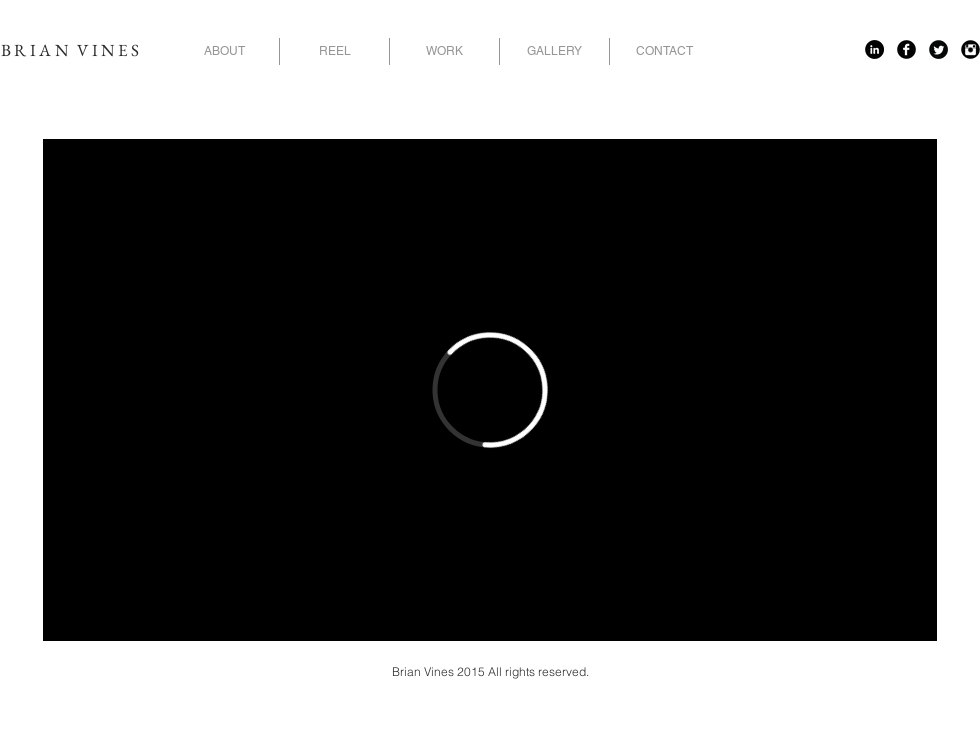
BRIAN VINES (71, 50)
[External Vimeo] (490, 390)
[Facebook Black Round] (906, 49)
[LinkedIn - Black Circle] (874, 49)
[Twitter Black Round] (938, 49)
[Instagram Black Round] (970, 49)
